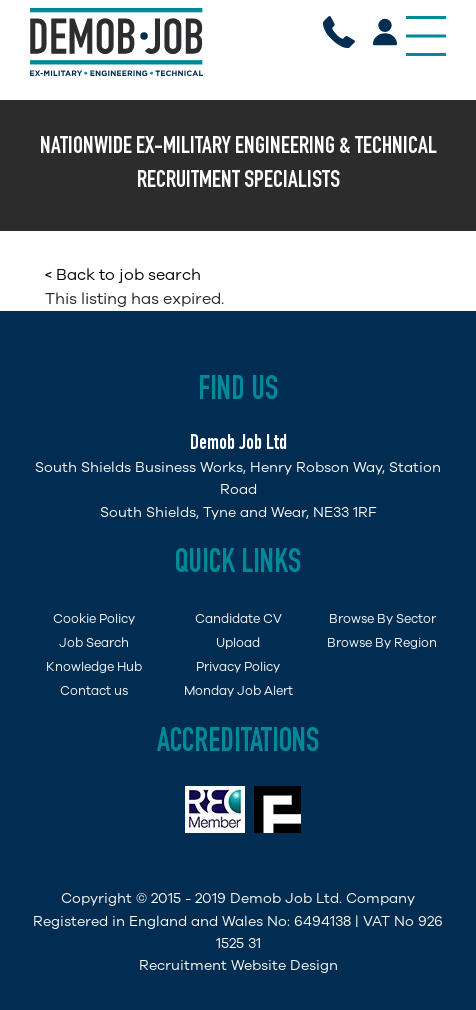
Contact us (94, 690)
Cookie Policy (94, 618)
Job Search (94, 642)
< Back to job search (123, 275)
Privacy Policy (238, 666)
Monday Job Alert (238, 690)
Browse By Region (382, 642)
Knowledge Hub (94, 666)
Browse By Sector (382, 618)
